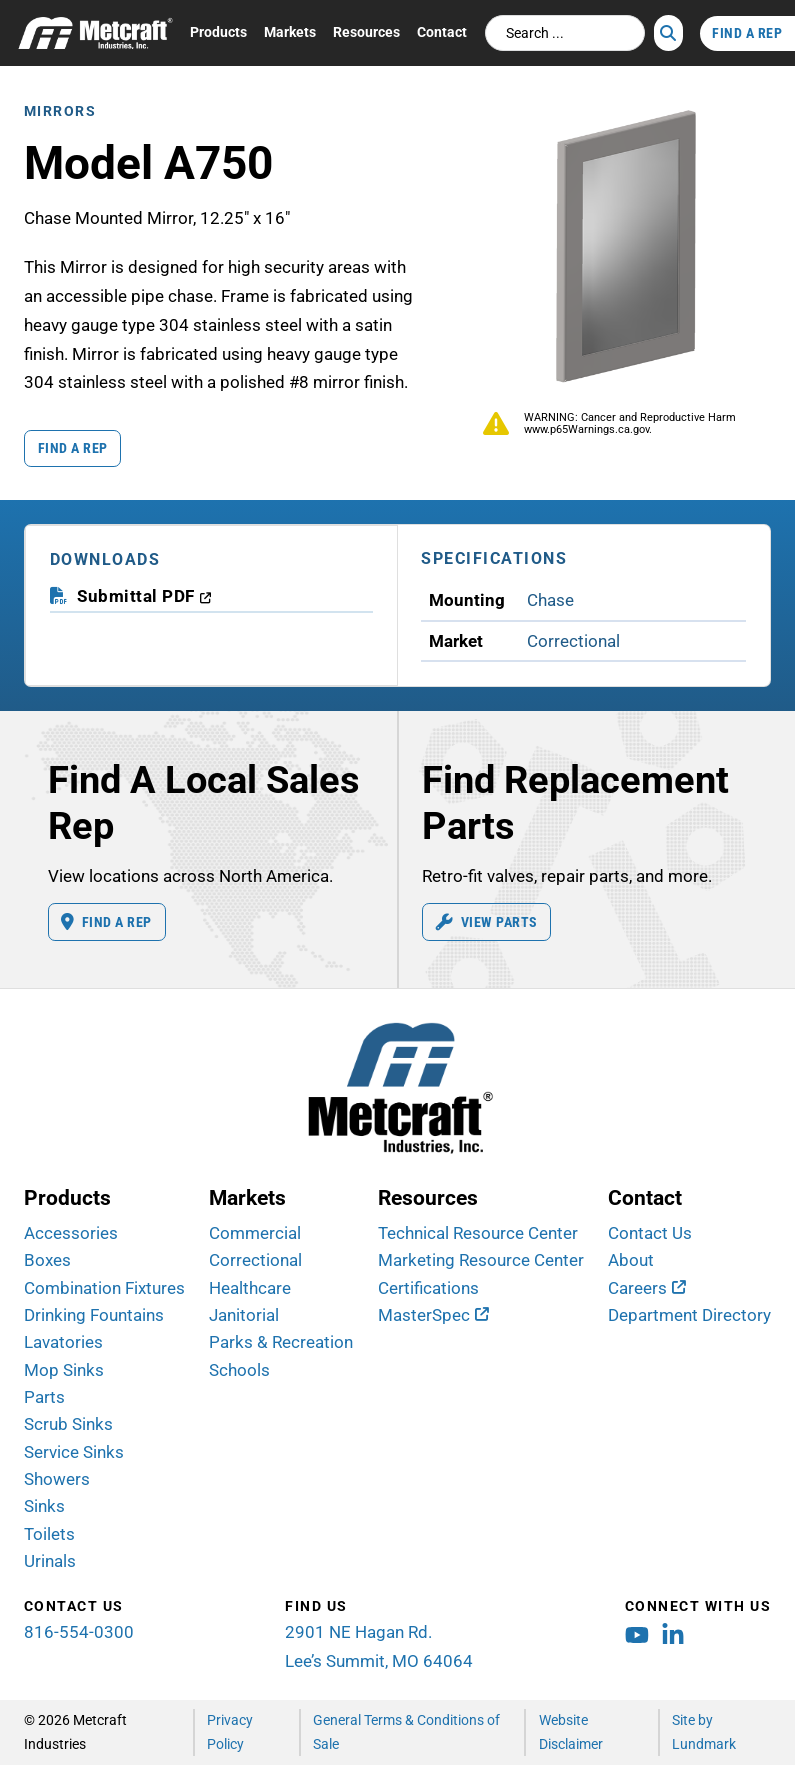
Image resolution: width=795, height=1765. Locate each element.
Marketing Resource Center (481, 1260)
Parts (44, 1397)
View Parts (487, 922)
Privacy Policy (230, 1731)
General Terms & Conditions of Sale (406, 1731)
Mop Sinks (64, 1370)
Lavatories (63, 1342)
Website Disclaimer (571, 1731)
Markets (290, 32)
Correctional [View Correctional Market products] (573, 641)
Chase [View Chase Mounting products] (550, 600)
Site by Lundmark (704, 1731)
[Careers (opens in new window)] (647, 1288)
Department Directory (689, 1315)
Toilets (49, 1534)
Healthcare (250, 1288)
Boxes (47, 1260)
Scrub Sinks (68, 1424)
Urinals (50, 1561)
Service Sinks (74, 1452)
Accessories (71, 1233)
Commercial (255, 1233)
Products (218, 32)
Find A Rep (747, 33)
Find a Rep (73, 448)
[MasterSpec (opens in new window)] (433, 1315)
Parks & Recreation (281, 1342)
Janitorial (244, 1315)
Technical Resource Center (478, 1233)
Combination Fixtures (104, 1288)
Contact (442, 32)
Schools (239, 1370)
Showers (57, 1479)
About (631, 1260)
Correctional (255, 1260)
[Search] (668, 33)
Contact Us (650, 1233)
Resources (366, 32)
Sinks (44, 1506)
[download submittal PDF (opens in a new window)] (144, 596)
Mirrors (60, 111)
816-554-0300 (79, 1632)
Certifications (428, 1288)
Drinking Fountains (94, 1315)
